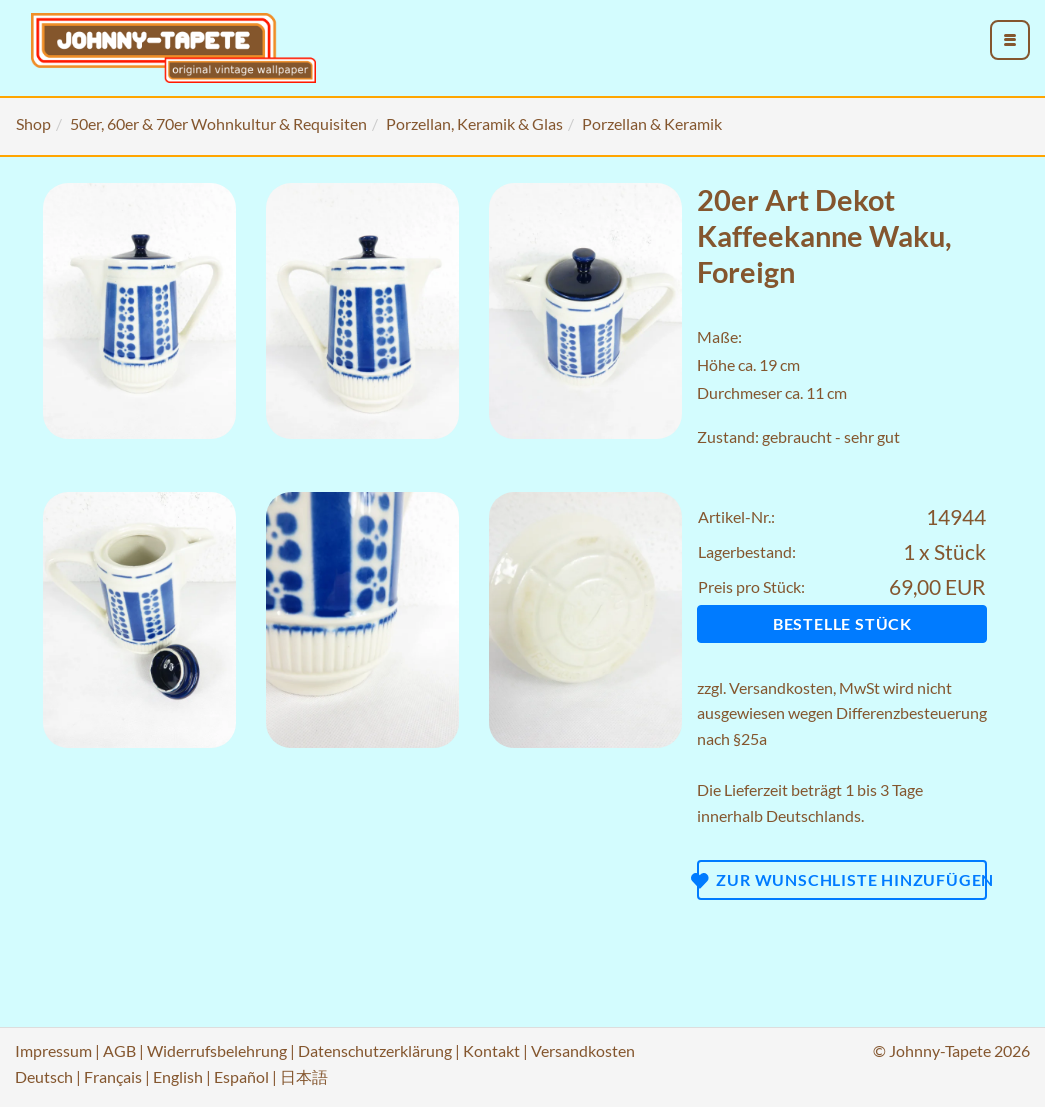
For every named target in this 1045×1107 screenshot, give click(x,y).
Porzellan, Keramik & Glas (474, 123)
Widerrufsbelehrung (217, 1050)
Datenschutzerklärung (375, 1050)
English (178, 1076)
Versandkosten (781, 687)
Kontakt (491, 1050)
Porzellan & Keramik (652, 123)
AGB (119, 1050)
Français (113, 1076)
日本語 (304, 1076)
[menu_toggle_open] (1010, 40)
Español (241, 1076)
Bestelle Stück (842, 623)
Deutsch (44, 1076)
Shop (33, 123)
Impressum (53, 1050)
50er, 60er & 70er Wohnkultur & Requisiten (218, 123)
